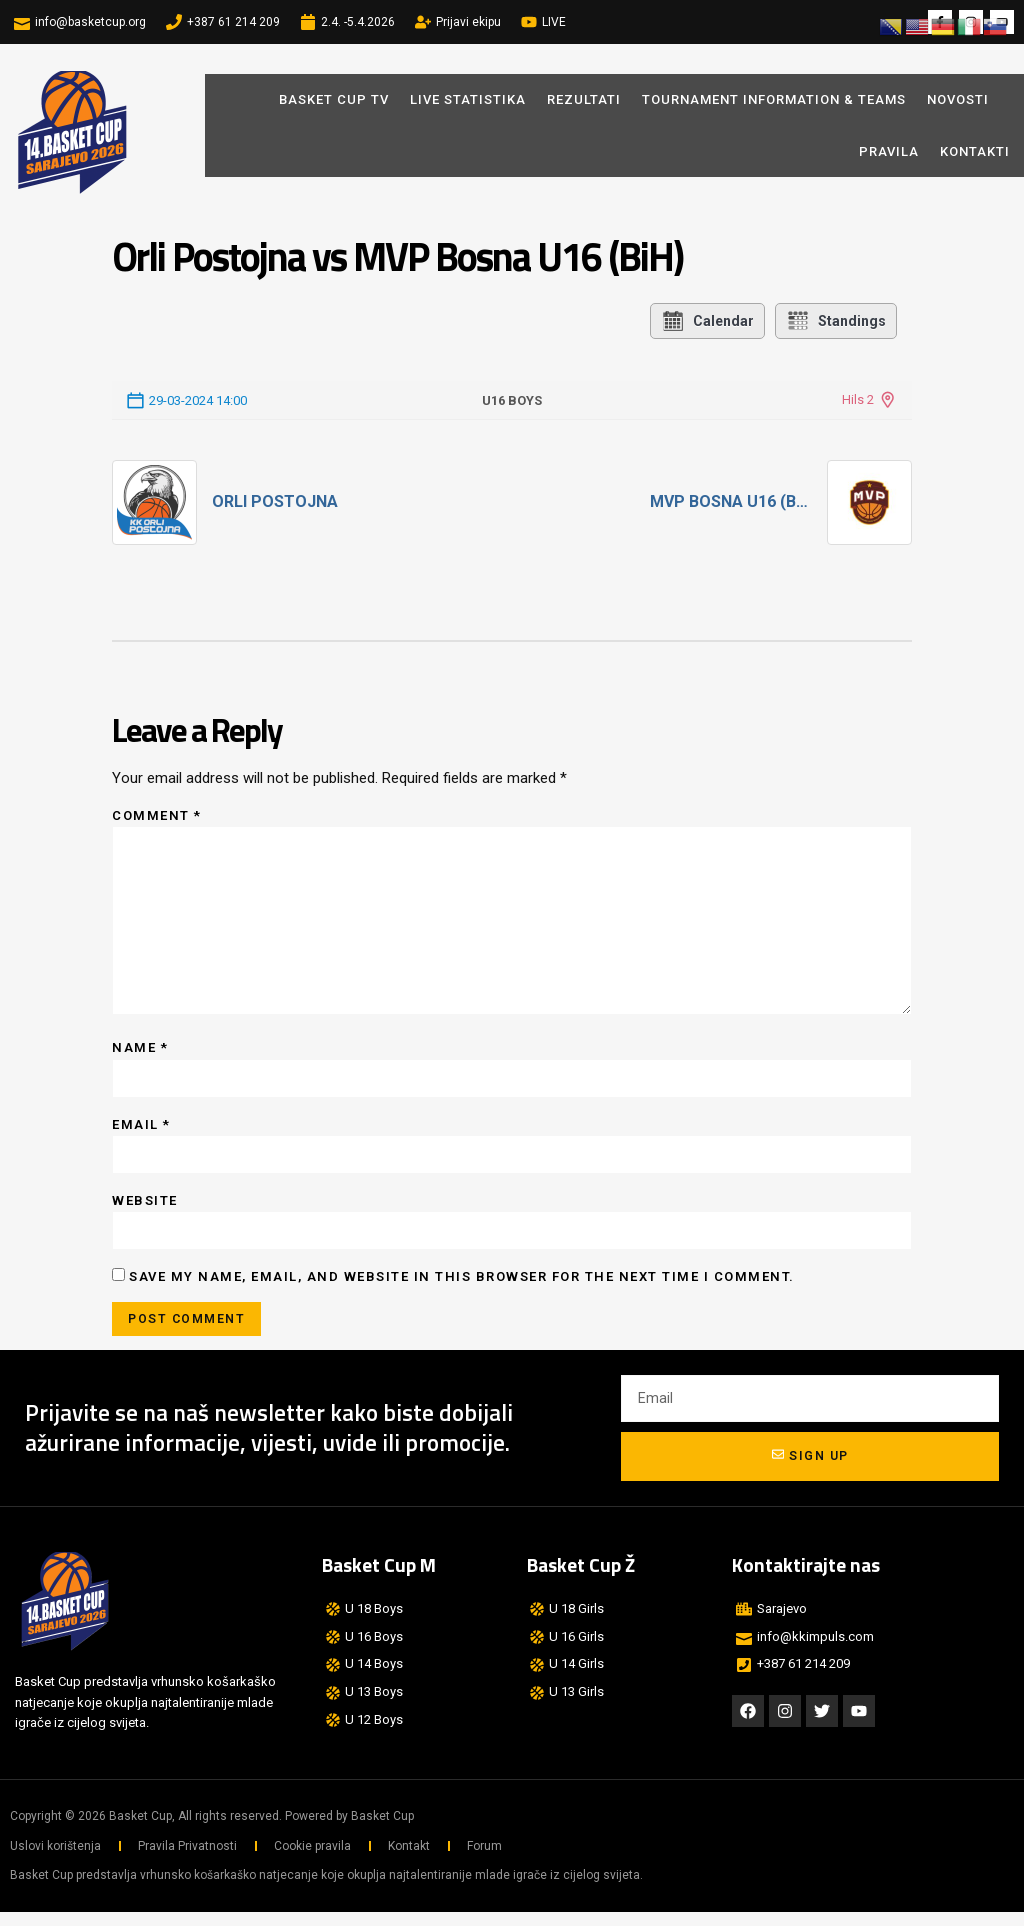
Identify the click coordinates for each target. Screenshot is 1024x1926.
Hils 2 (858, 399)
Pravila (889, 151)
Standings (836, 321)
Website (145, 1211)
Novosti (963, 100)
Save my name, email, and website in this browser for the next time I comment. (462, 1288)
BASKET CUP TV (334, 99)
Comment (157, 815)
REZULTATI (584, 99)
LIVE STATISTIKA (468, 99)
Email (141, 1134)
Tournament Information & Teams (774, 99)
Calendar (707, 321)
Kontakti (975, 151)
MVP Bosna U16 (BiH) (730, 501)
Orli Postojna (275, 501)
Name (140, 1056)
